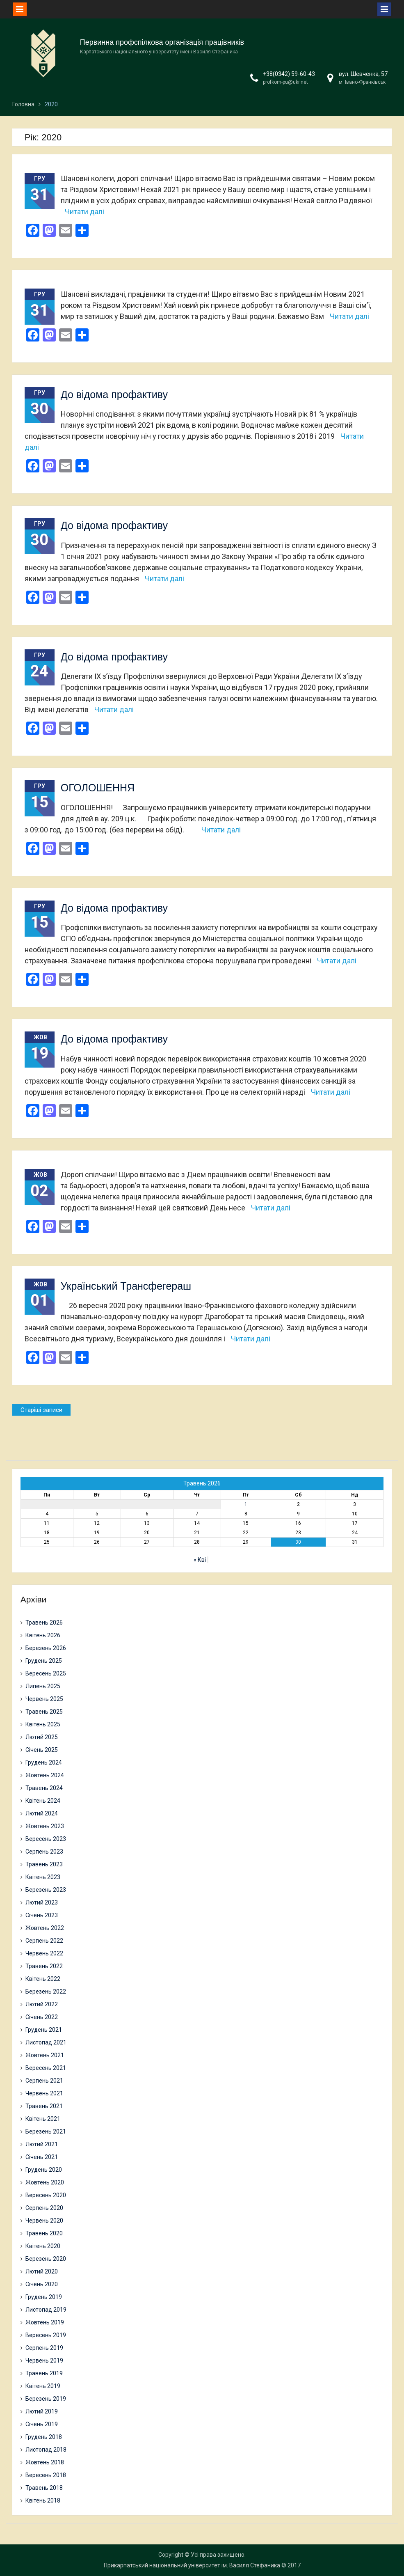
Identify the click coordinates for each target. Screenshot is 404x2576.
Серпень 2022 (44, 1940)
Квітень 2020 (42, 2246)
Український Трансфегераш (126, 1286)
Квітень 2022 (42, 1979)
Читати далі (84, 211)
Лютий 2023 (41, 1902)
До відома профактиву (114, 394)
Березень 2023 (45, 1889)
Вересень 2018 (45, 2475)
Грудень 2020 (43, 2169)
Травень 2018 (44, 2487)
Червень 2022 (44, 1953)
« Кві (200, 1559)
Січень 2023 (41, 1915)
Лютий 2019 (41, 2411)
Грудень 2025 (43, 1660)
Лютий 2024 (41, 1813)
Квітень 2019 (42, 2386)
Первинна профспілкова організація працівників (162, 42)
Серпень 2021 (44, 2080)
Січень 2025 (41, 1749)
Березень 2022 (45, 1991)
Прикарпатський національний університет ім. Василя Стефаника (192, 2565)
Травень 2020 (44, 2233)
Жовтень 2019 (44, 2322)
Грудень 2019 (43, 2297)
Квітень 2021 (42, 2118)
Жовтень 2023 (44, 1826)
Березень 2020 (45, 2258)
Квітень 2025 (42, 1724)
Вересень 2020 (45, 2195)
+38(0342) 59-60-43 (289, 74)
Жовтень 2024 (44, 1775)
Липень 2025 (42, 1686)
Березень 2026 (45, 1648)
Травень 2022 (44, 1966)
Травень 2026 (44, 1622)
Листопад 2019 (45, 2309)
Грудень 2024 (43, 1762)
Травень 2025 (44, 1711)
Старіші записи (41, 1410)
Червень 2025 (44, 1699)
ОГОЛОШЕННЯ (98, 787)
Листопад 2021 (45, 2042)
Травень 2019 (44, 2373)
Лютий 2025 (41, 1737)
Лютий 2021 (41, 2144)
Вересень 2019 (45, 2335)
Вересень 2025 (45, 1673)
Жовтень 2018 (44, 2462)
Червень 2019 (44, 2360)
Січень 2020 (41, 2284)
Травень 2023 (44, 1864)
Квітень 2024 (42, 1800)
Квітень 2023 (42, 1877)
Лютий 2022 (41, 2004)
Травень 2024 (44, 1788)
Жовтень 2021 (44, 2055)
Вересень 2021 (45, 2068)
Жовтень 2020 (44, 2182)
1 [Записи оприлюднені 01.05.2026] (245, 1504)
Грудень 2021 (43, 2029)
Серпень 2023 (44, 1851)
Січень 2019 (41, 2424)
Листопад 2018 (45, 2449)
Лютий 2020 (41, 2271)
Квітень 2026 (42, 1635)
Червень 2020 (44, 2220)
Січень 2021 (41, 2157)
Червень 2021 (44, 2093)
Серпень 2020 (44, 2208)
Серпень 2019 (44, 2348)
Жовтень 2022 (44, 1928)
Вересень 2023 (45, 1839)
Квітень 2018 (42, 2500)
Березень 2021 (45, 2131)
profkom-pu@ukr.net (285, 82)
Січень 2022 (41, 2017)
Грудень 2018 (43, 2437)
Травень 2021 (44, 2106)
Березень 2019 (45, 2398)
